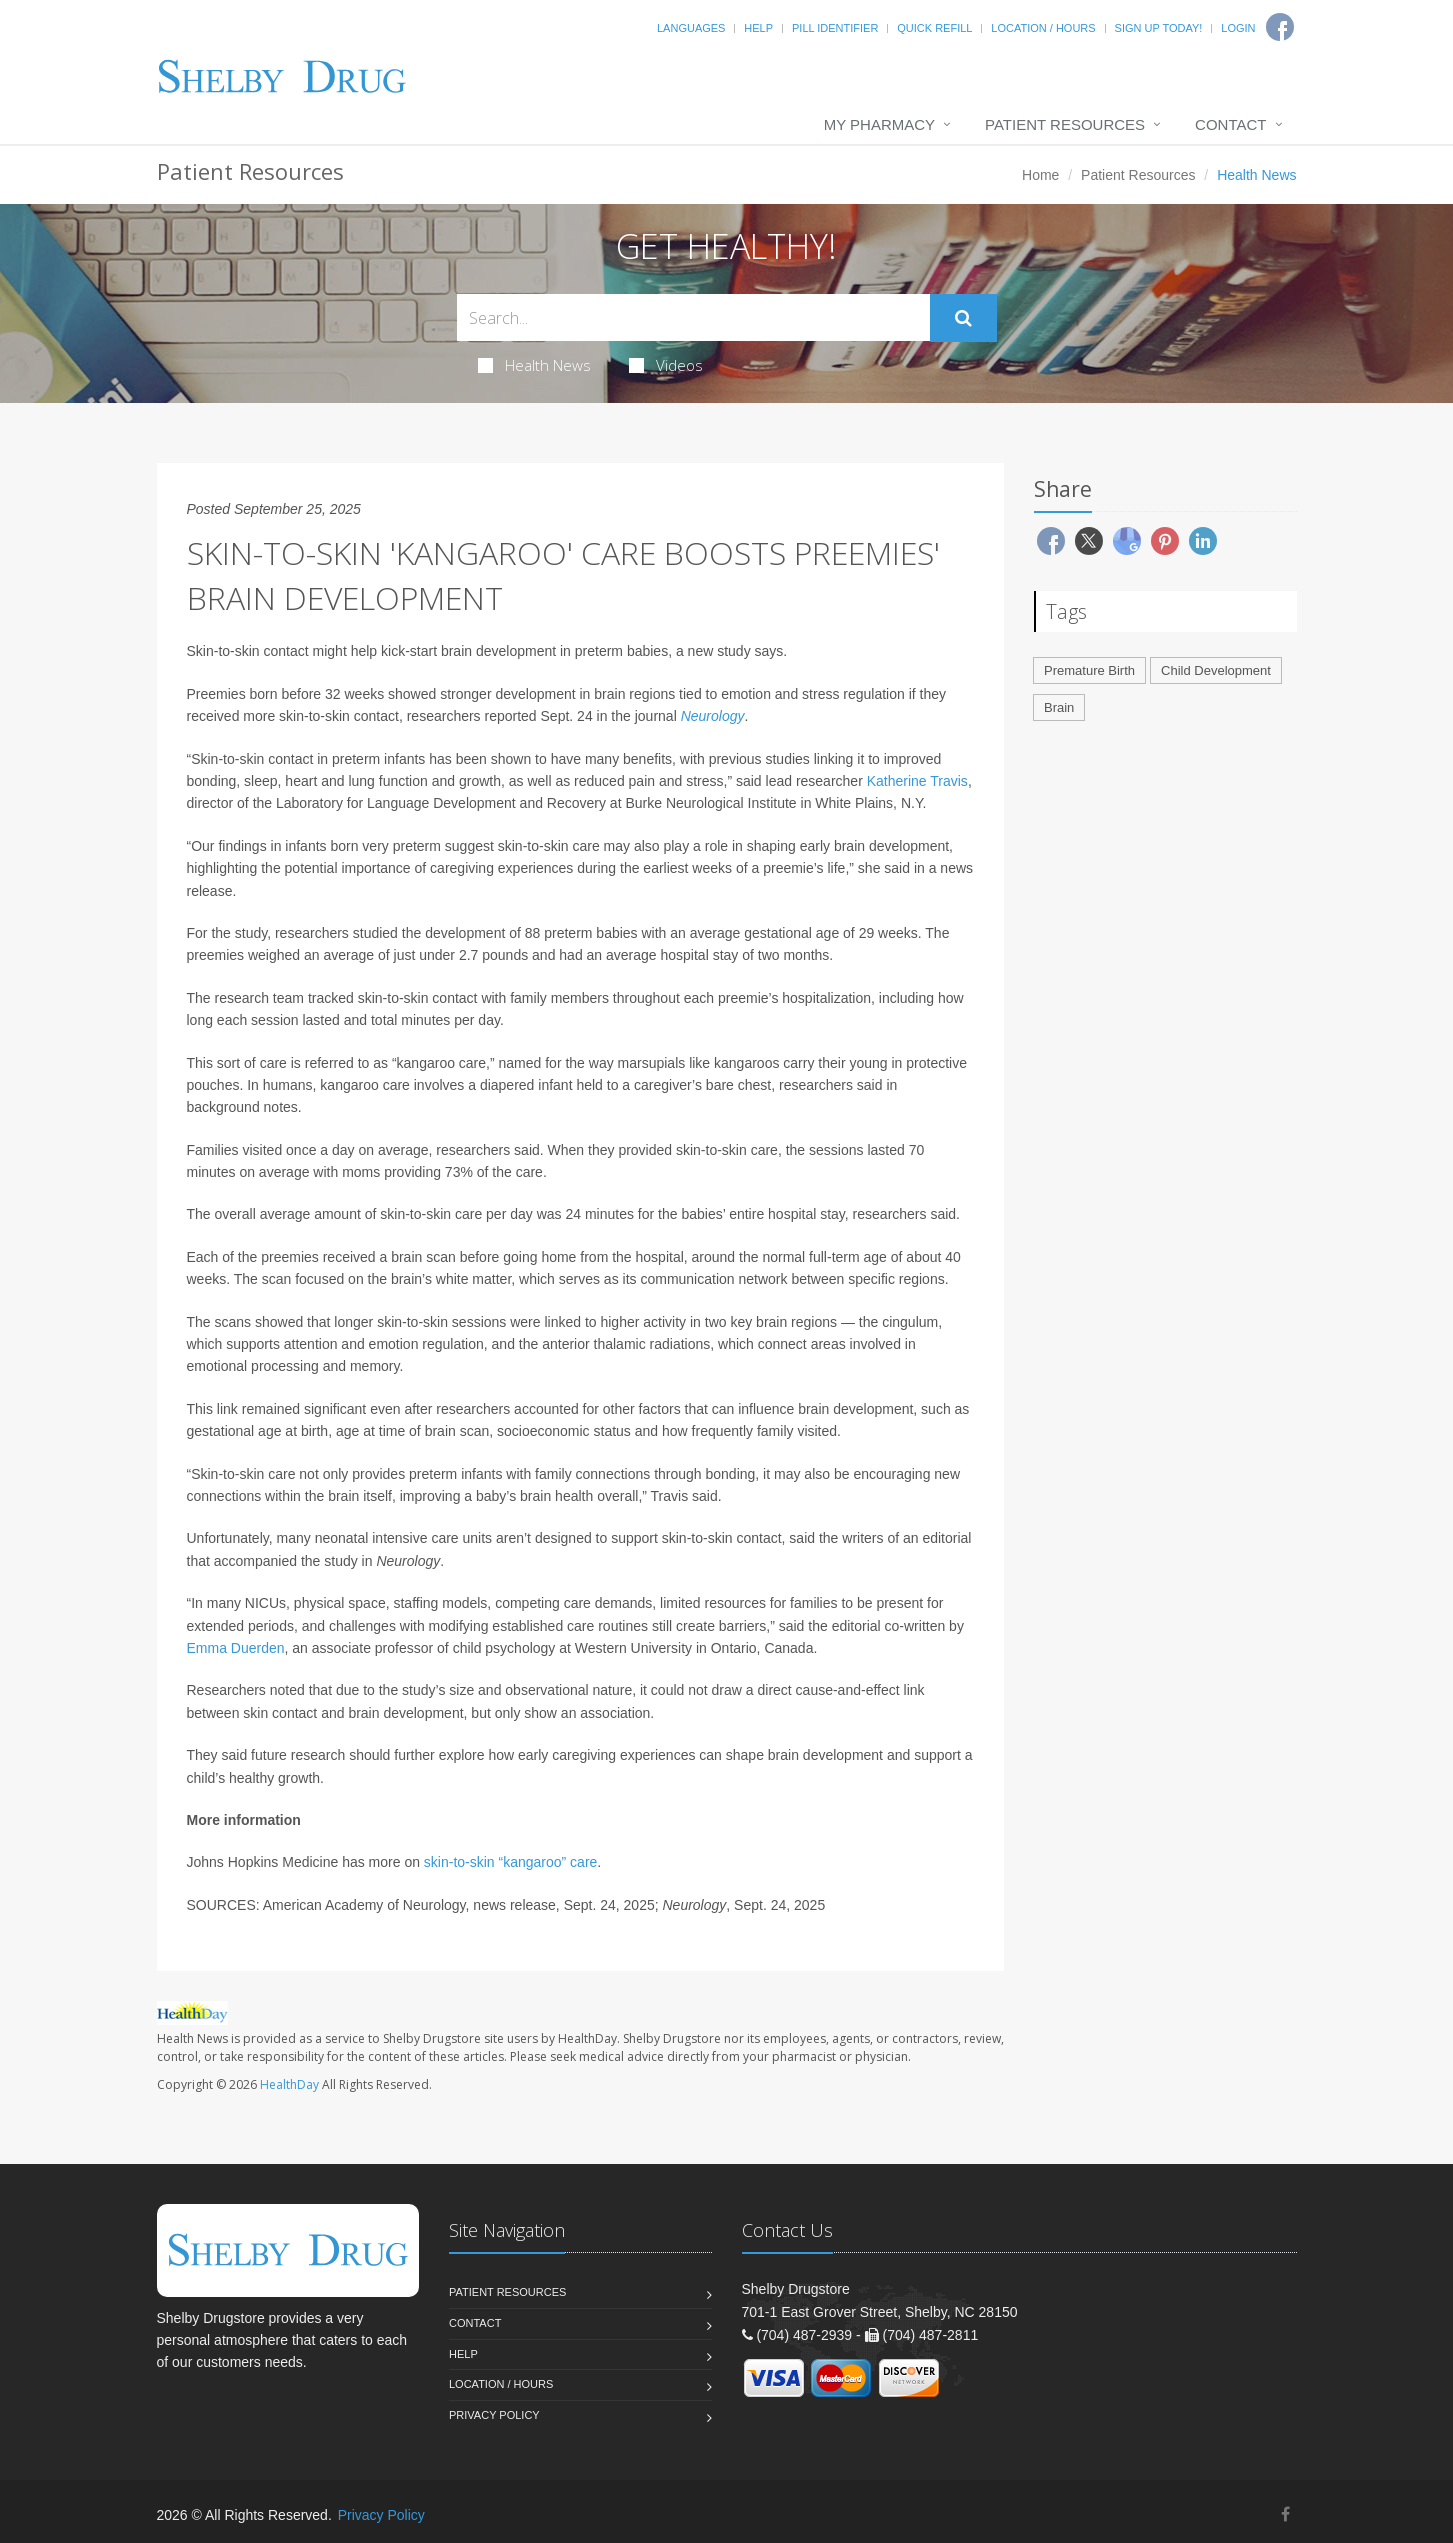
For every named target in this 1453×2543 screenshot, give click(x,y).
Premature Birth (1089, 670)
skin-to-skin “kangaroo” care (511, 1862)
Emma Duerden (236, 1648)
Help (758, 28)
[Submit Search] (963, 318)
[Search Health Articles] (693, 317)
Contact (1230, 124)
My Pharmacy (879, 124)
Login (1238, 28)
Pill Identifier (835, 28)
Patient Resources (1065, 124)
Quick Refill (934, 28)
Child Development (1216, 670)
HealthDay (289, 2084)
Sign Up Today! (1159, 28)
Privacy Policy (494, 2415)
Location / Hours (1043, 28)
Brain (1059, 707)
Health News (534, 365)
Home (1040, 175)
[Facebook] (1285, 2514)
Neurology (713, 716)
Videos (666, 365)
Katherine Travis (917, 781)
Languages (691, 28)
